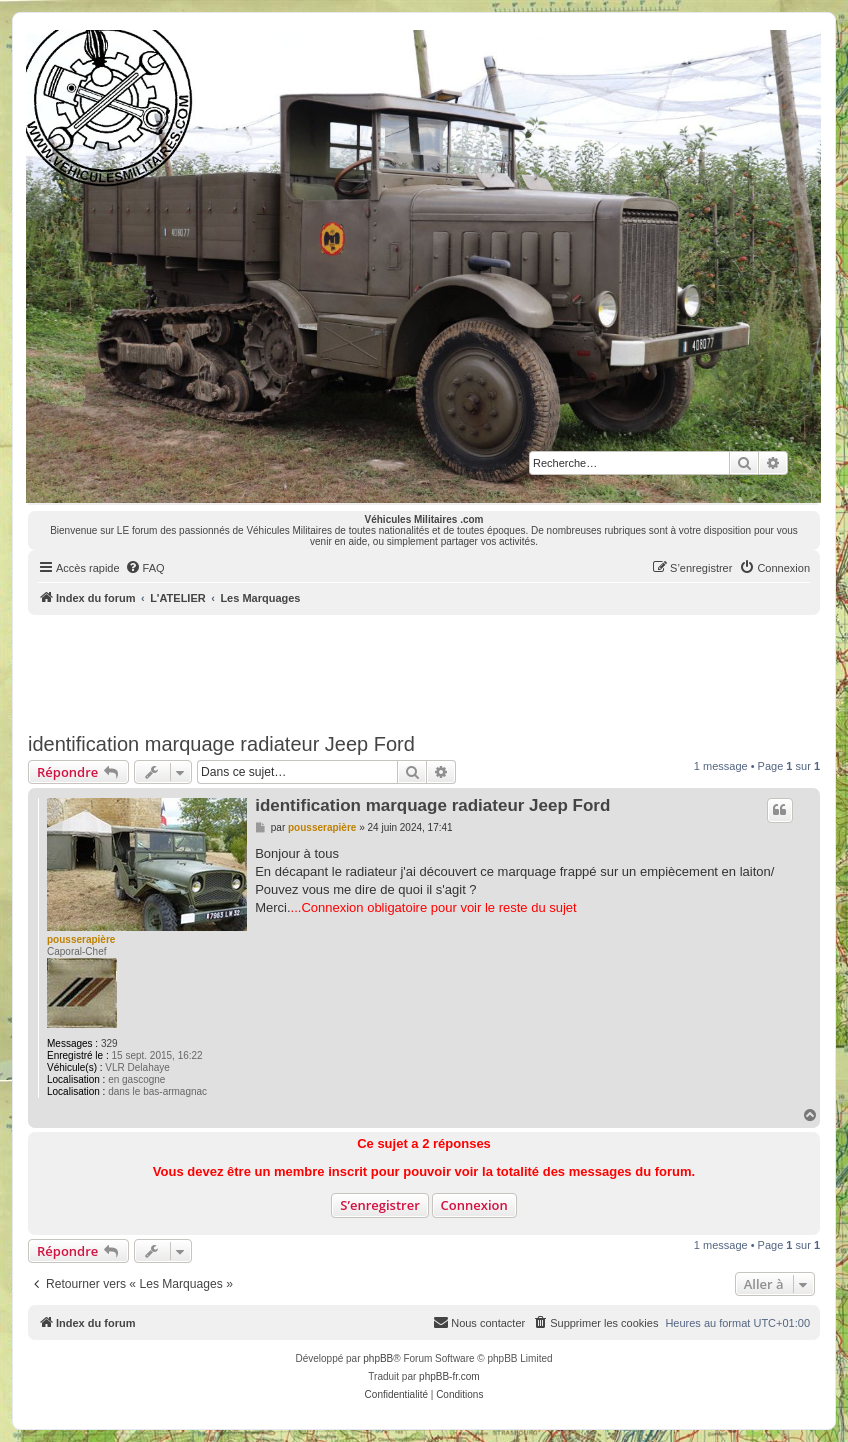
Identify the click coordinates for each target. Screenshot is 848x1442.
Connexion (474, 1205)
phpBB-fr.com (449, 1376)
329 (109, 1043)
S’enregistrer (380, 1205)
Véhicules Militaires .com (424, 519)
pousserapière (81, 939)
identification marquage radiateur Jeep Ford (221, 744)
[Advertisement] (424, 670)
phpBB (378, 1358)
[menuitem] (145, 568)
